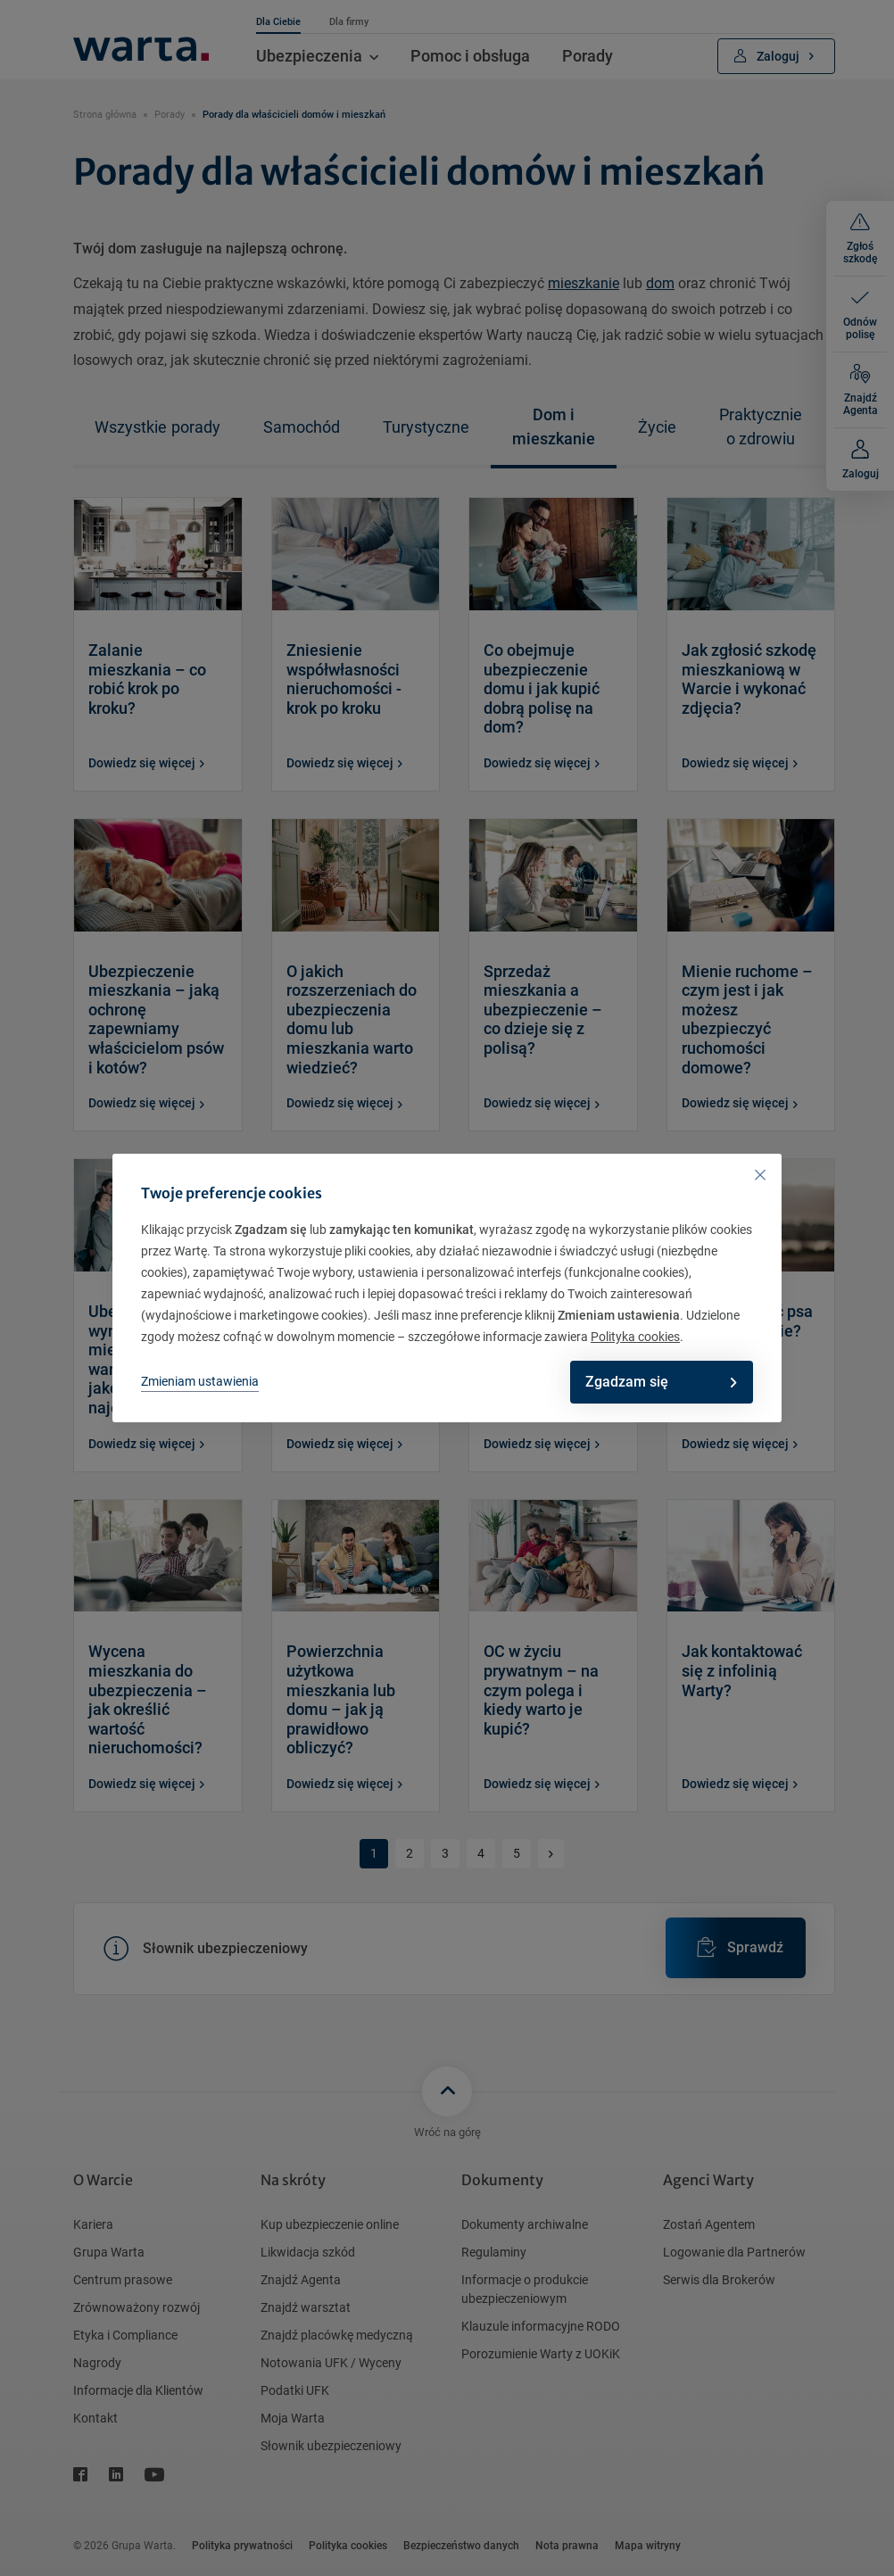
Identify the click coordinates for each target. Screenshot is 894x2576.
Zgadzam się (658, 1381)
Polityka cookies (635, 1336)
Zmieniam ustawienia (200, 1381)
